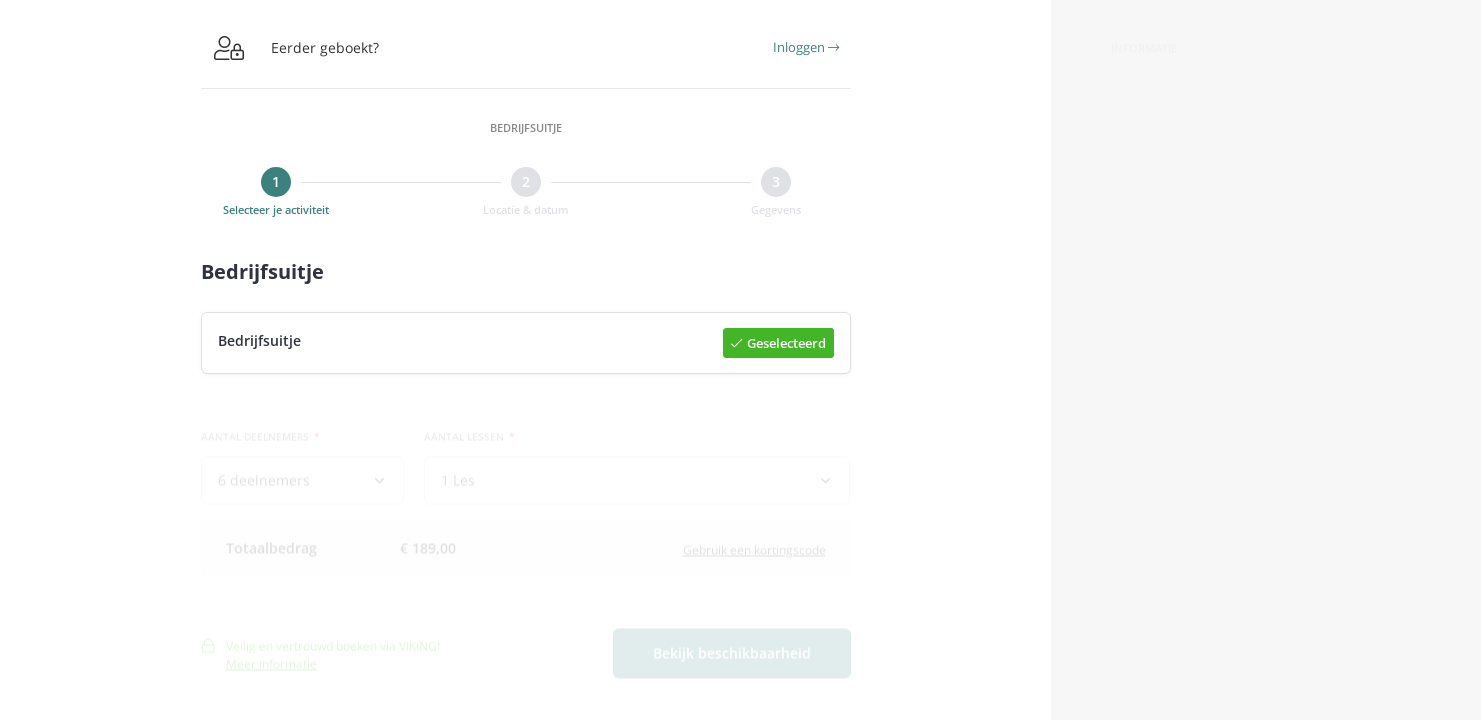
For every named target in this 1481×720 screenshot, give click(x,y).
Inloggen (806, 47)
